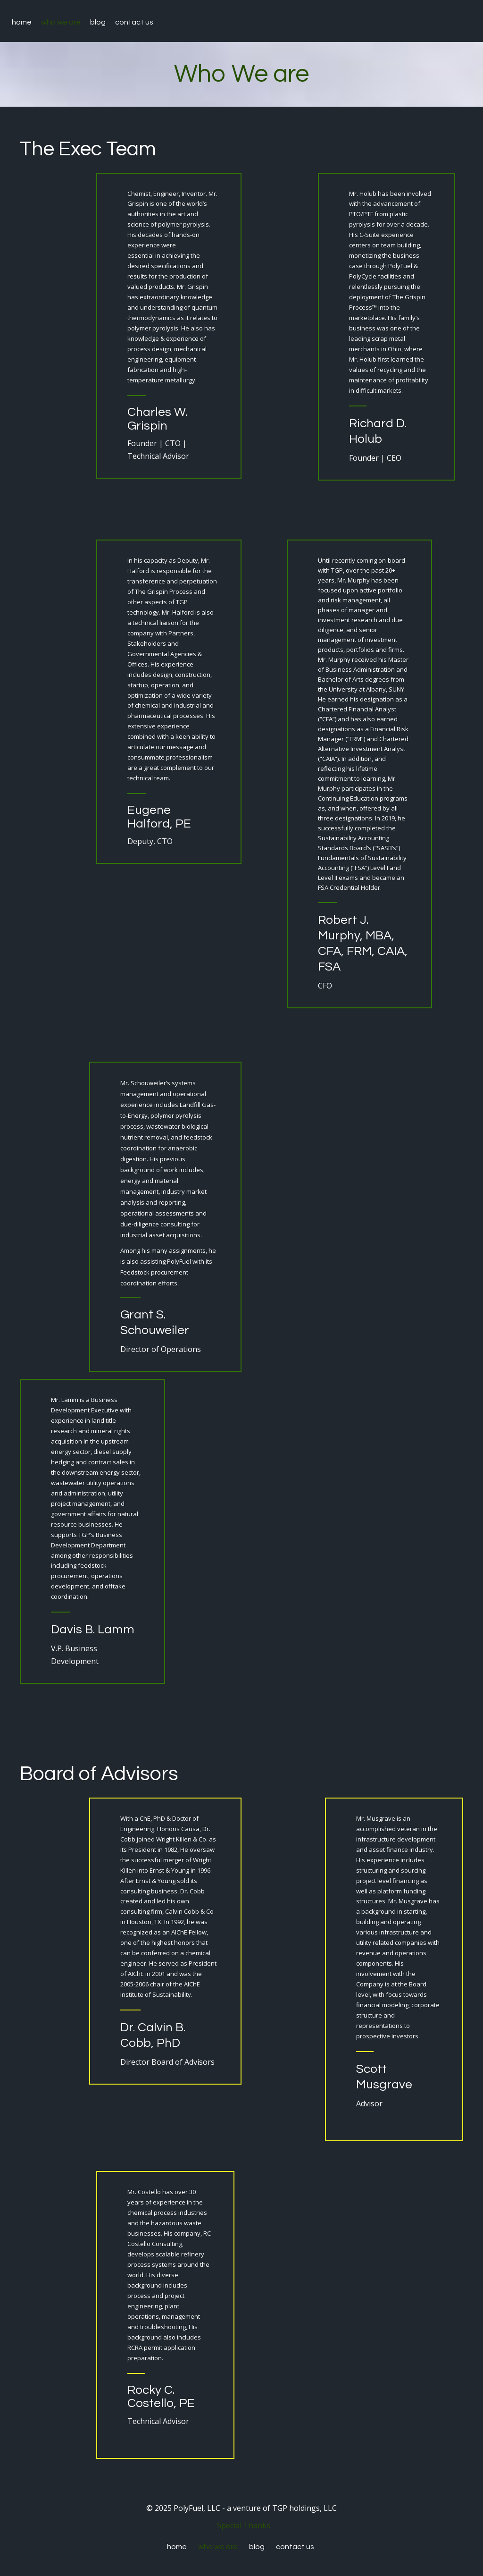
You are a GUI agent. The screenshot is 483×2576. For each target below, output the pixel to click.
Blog (98, 22)
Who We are (61, 22)
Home (22, 22)
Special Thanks (243, 2525)
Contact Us (134, 22)
